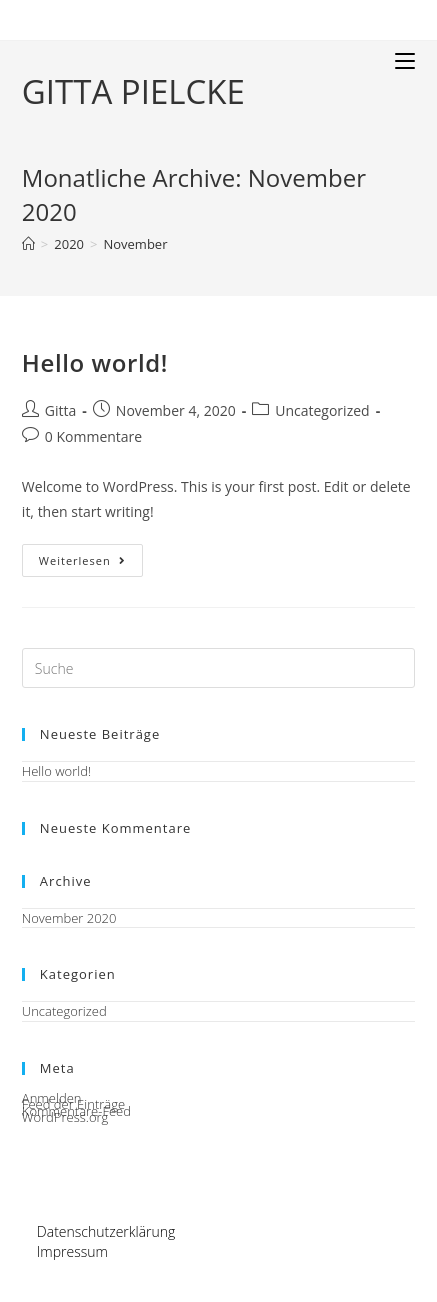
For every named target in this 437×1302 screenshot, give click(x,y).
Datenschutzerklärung (106, 1231)
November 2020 (69, 918)
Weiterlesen (91, 564)
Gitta (60, 410)
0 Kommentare (93, 436)
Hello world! (95, 362)
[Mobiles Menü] (405, 61)
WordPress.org (65, 1117)
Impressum (72, 1251)
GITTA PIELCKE (133, 91)
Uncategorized (322, 410)
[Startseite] (28, 244)
